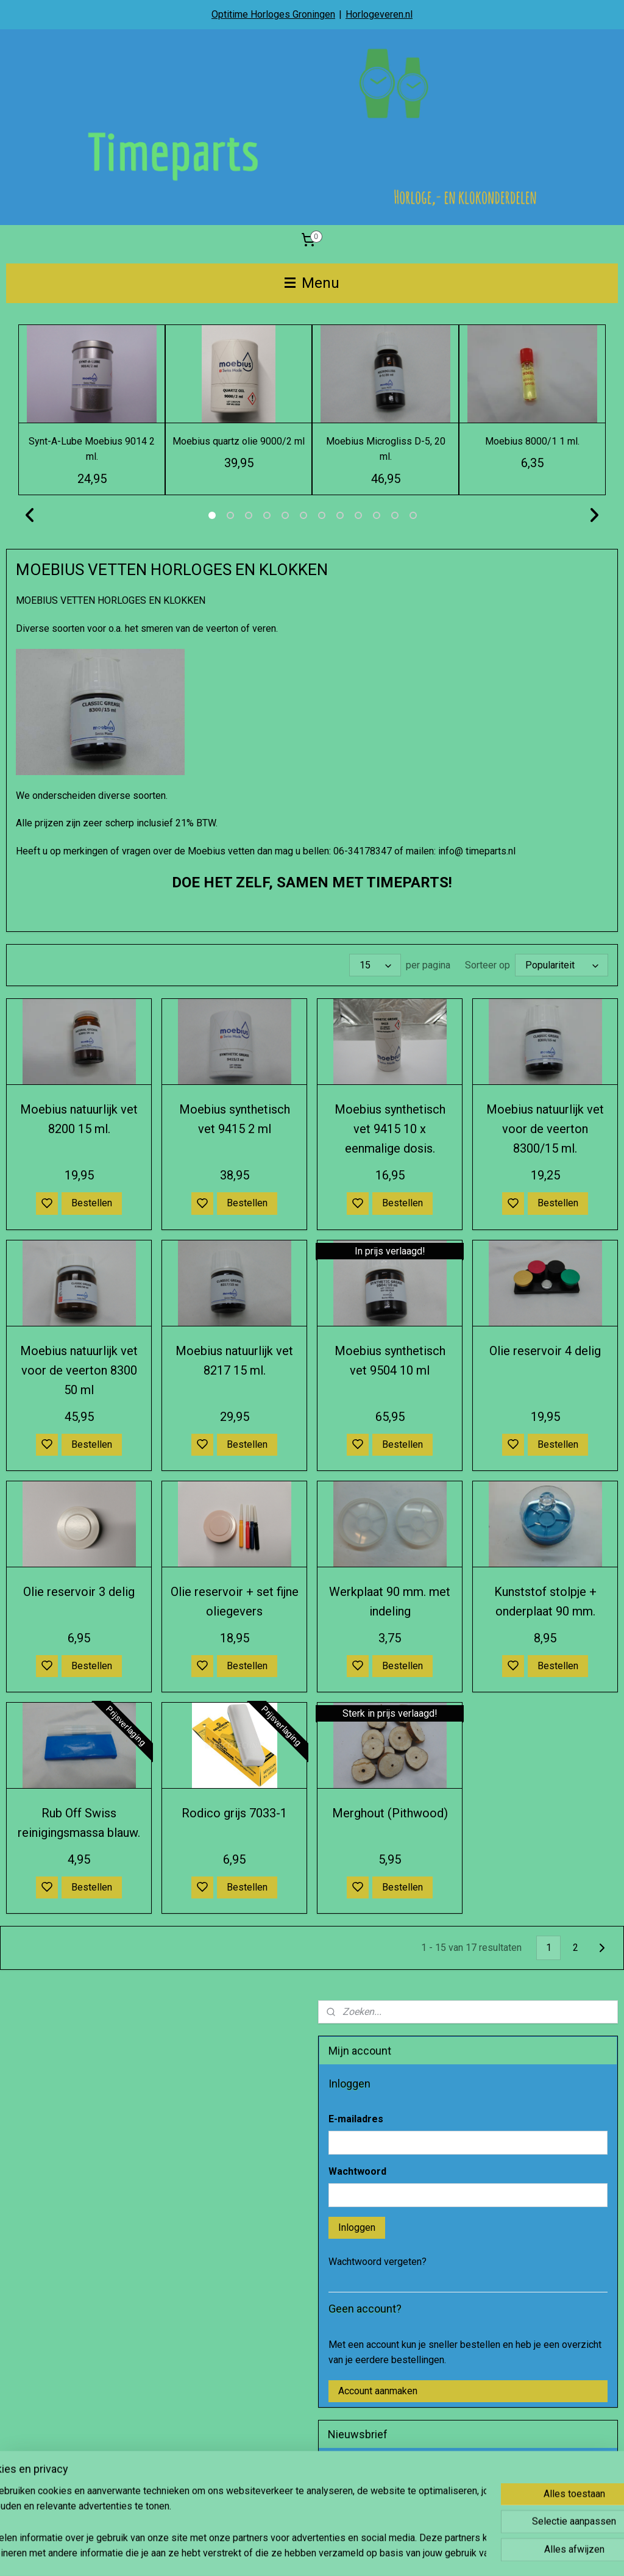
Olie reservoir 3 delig (79, 1591)
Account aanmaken (377, 2391)
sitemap (346, 2554)
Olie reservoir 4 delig (545, 1350)
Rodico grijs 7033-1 (234, 1813)
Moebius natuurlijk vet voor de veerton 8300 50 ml (79, 1370)
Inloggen (356, 2227)
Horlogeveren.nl (379, 14)
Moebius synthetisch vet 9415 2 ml (234, 1119)
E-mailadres (355, 2119)
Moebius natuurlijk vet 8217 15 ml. (234, 1360)
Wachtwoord (357, 2171)
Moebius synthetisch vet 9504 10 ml (390, 1360)
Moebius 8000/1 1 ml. (532, 441)
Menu (312, 283)
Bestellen (91, 1203)
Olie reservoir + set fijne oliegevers (235, 1601)
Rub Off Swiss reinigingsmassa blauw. (79, 1823)
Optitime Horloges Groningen (273, 14)
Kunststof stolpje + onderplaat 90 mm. (545, 1601)
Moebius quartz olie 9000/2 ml (238, 441)
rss (369, 2554)
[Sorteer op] (562, 965)
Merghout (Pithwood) (390, 1813)
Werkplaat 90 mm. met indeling (389, 1601)
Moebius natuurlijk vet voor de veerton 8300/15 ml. (545, 1129)
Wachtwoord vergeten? (377, 2261)
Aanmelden (361, 2501)
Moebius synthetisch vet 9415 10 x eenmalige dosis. (390, 1129)
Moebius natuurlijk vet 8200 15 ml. (79, 1119)
